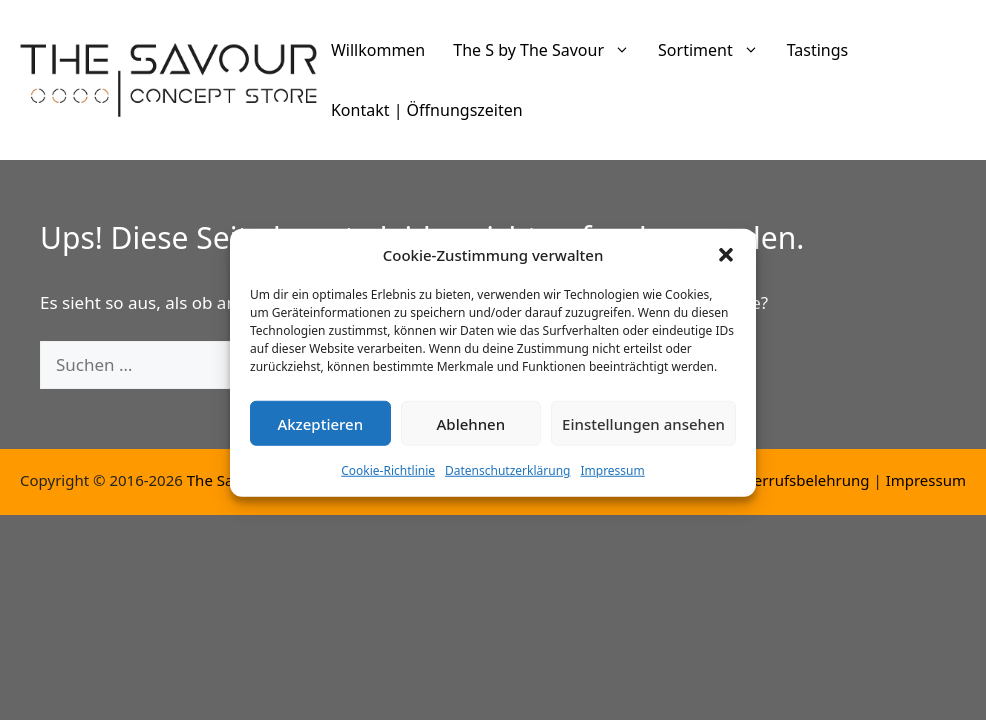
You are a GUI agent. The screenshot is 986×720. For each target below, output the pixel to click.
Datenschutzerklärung (507, 480)
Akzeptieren (320, 433)
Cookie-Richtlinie (388, 480)
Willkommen (378, 50)
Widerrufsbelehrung (798, 480)
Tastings (818, 50)
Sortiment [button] (715, 50)
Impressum (612, 480)
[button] (726, 264)
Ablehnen (471, 433)
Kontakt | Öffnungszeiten (427, 110)
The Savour (226, 480)
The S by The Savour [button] (548, 50)
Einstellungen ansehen (643, 433)
